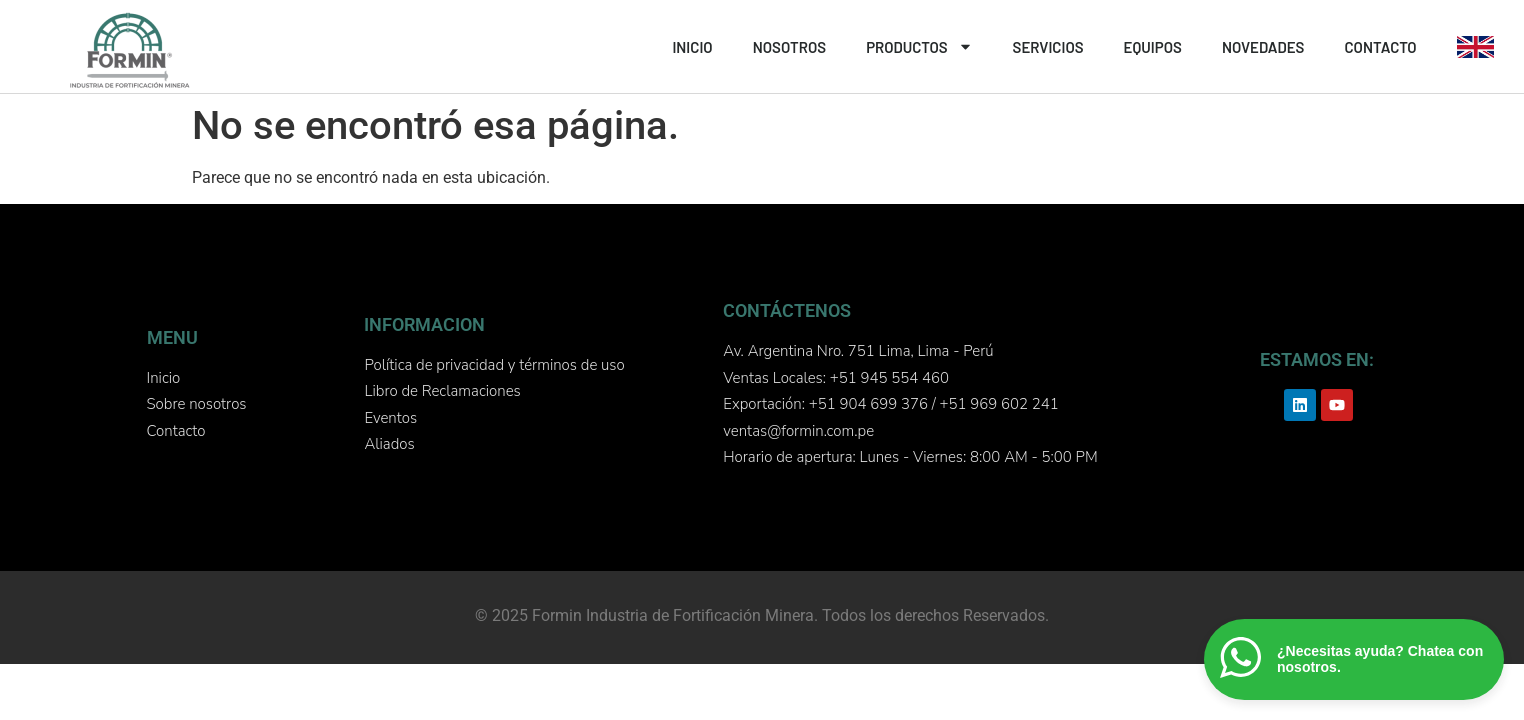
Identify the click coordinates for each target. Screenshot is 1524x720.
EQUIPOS (1153, 47)
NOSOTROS (789, 47)
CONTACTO (1380, 47)
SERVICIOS (1048, 47)
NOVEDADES (1263, 47)
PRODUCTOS (919, 47)
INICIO (692, 47)
